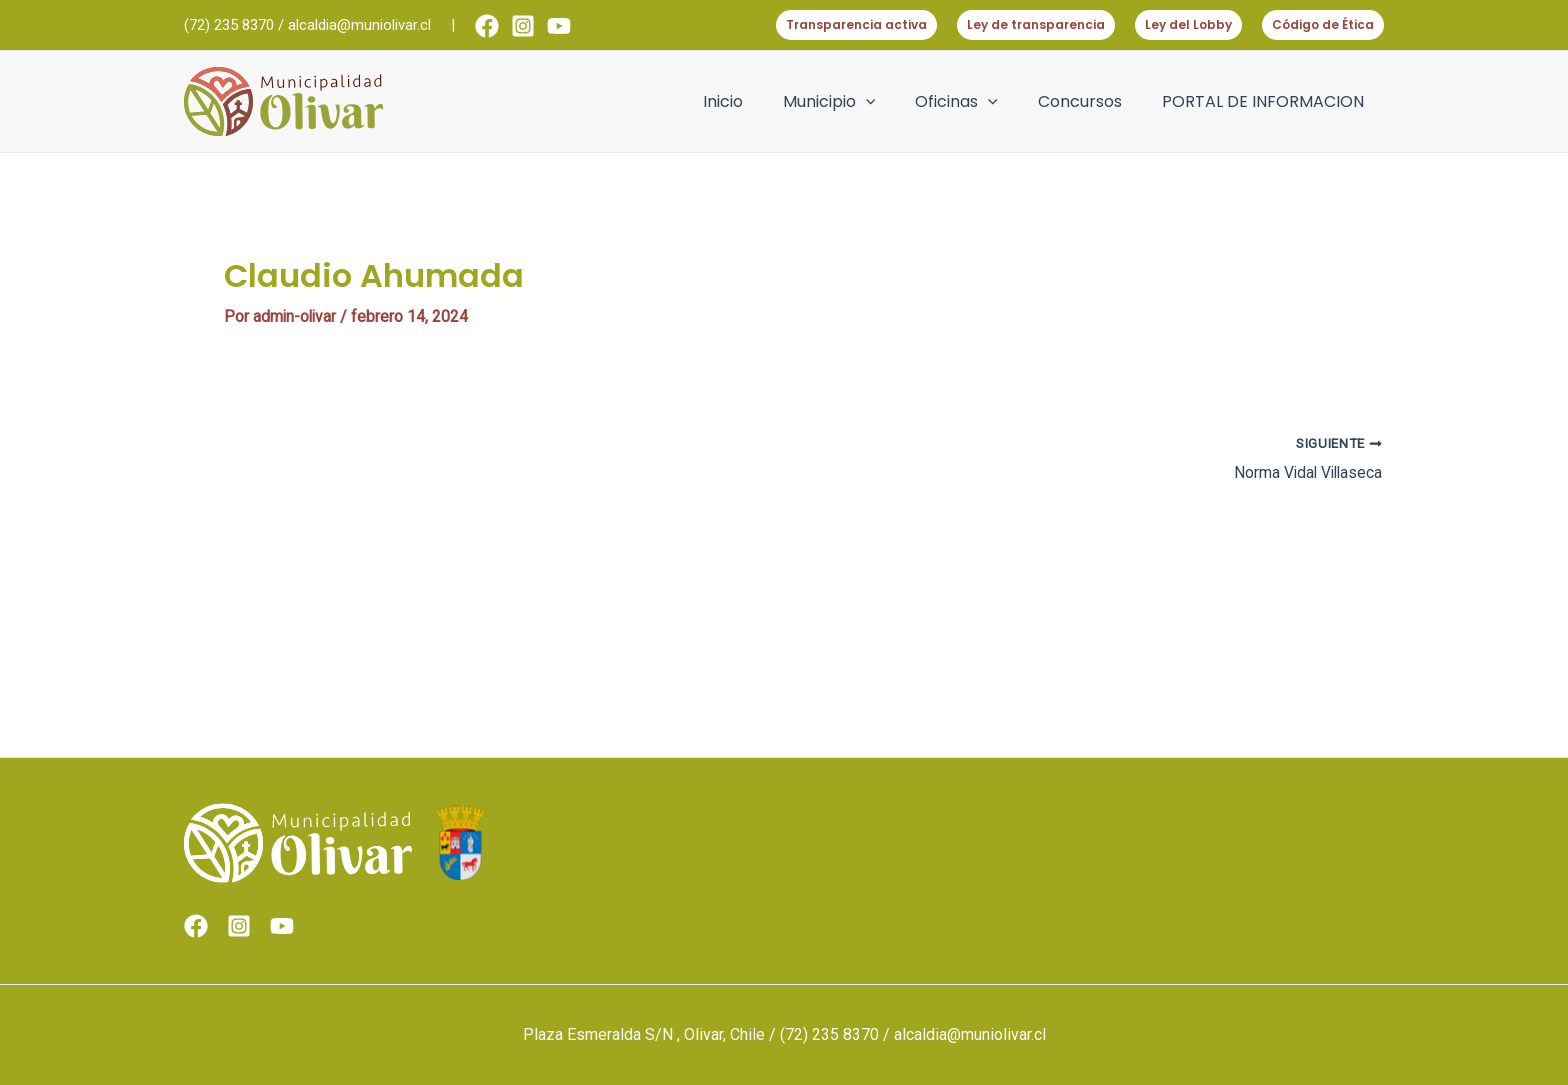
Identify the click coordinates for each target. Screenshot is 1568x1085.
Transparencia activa (856, 24)
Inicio (759, 101)
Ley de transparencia (1036, 24)
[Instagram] (523, 26)
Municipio (857, 102)
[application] (894, 102)
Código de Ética (1323, 24)
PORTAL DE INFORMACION (1267, 101)
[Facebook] (487, 26)
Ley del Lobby (1188, 24)
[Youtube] (559, 26)
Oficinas (976, 102)
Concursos (1092, 101)
